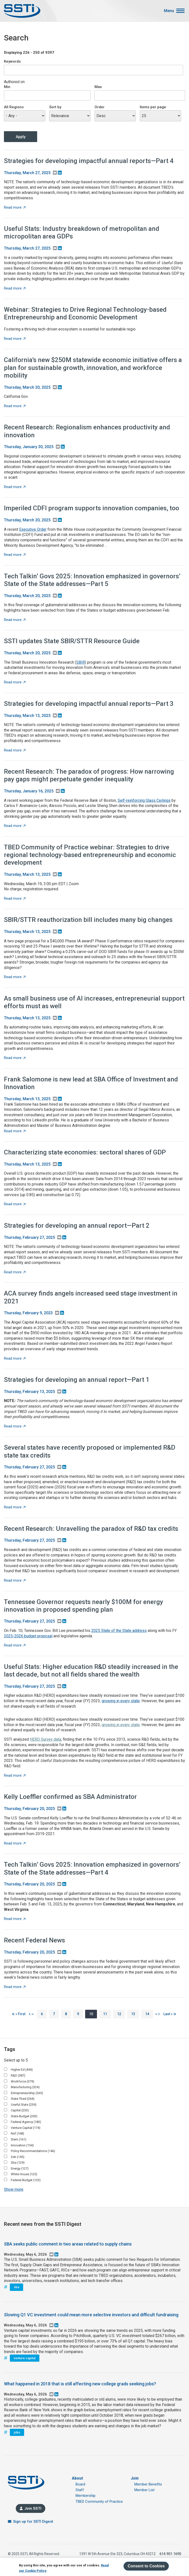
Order (99, 107)
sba (16, 2287)
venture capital (24, 2358)
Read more (15, 207)
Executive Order (33, 529)
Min (7, 87)
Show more (13, 2189)
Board (80, 2484)
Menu (169, 11)
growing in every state (121, 1701)
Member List (144, 2490)
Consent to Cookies (146, 2566)
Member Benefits (148, 2484)
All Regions (14, 107)
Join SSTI (32, 2508)
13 (135, 2013)
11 (107, 2013)
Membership (85, 2495)
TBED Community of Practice (99, 2501)
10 (93, 2013)
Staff (80, 2490)
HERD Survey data (45, 1739)
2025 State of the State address (119, 1630)
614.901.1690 (170, 2554)
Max (98, 87)
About (77, 2478)
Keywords (12, 61)
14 (149, 2013)
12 (121, 2013)
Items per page (153, 107)
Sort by (55, 107)
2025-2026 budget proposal (28, 1636)
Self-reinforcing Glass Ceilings (144, 800)
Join (135, 2478)
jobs (17, 2432)
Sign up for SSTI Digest (33, 2521)
